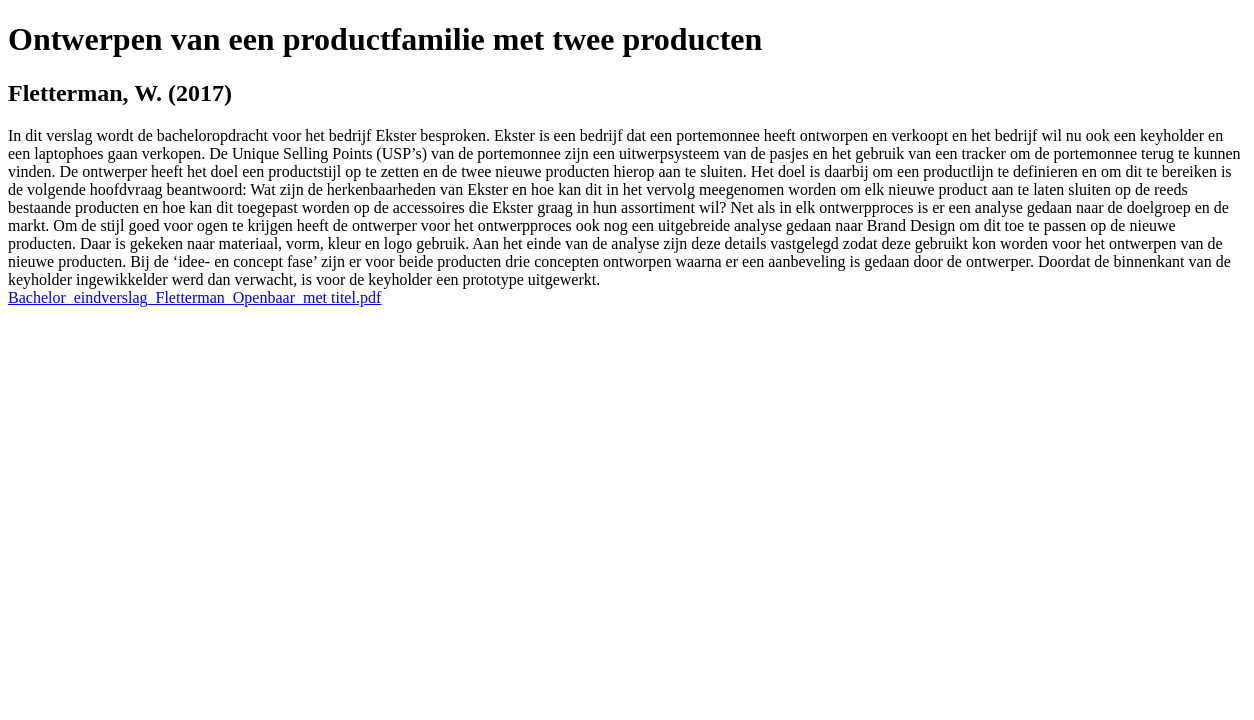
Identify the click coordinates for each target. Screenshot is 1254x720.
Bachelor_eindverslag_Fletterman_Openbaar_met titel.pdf (194, 297)
